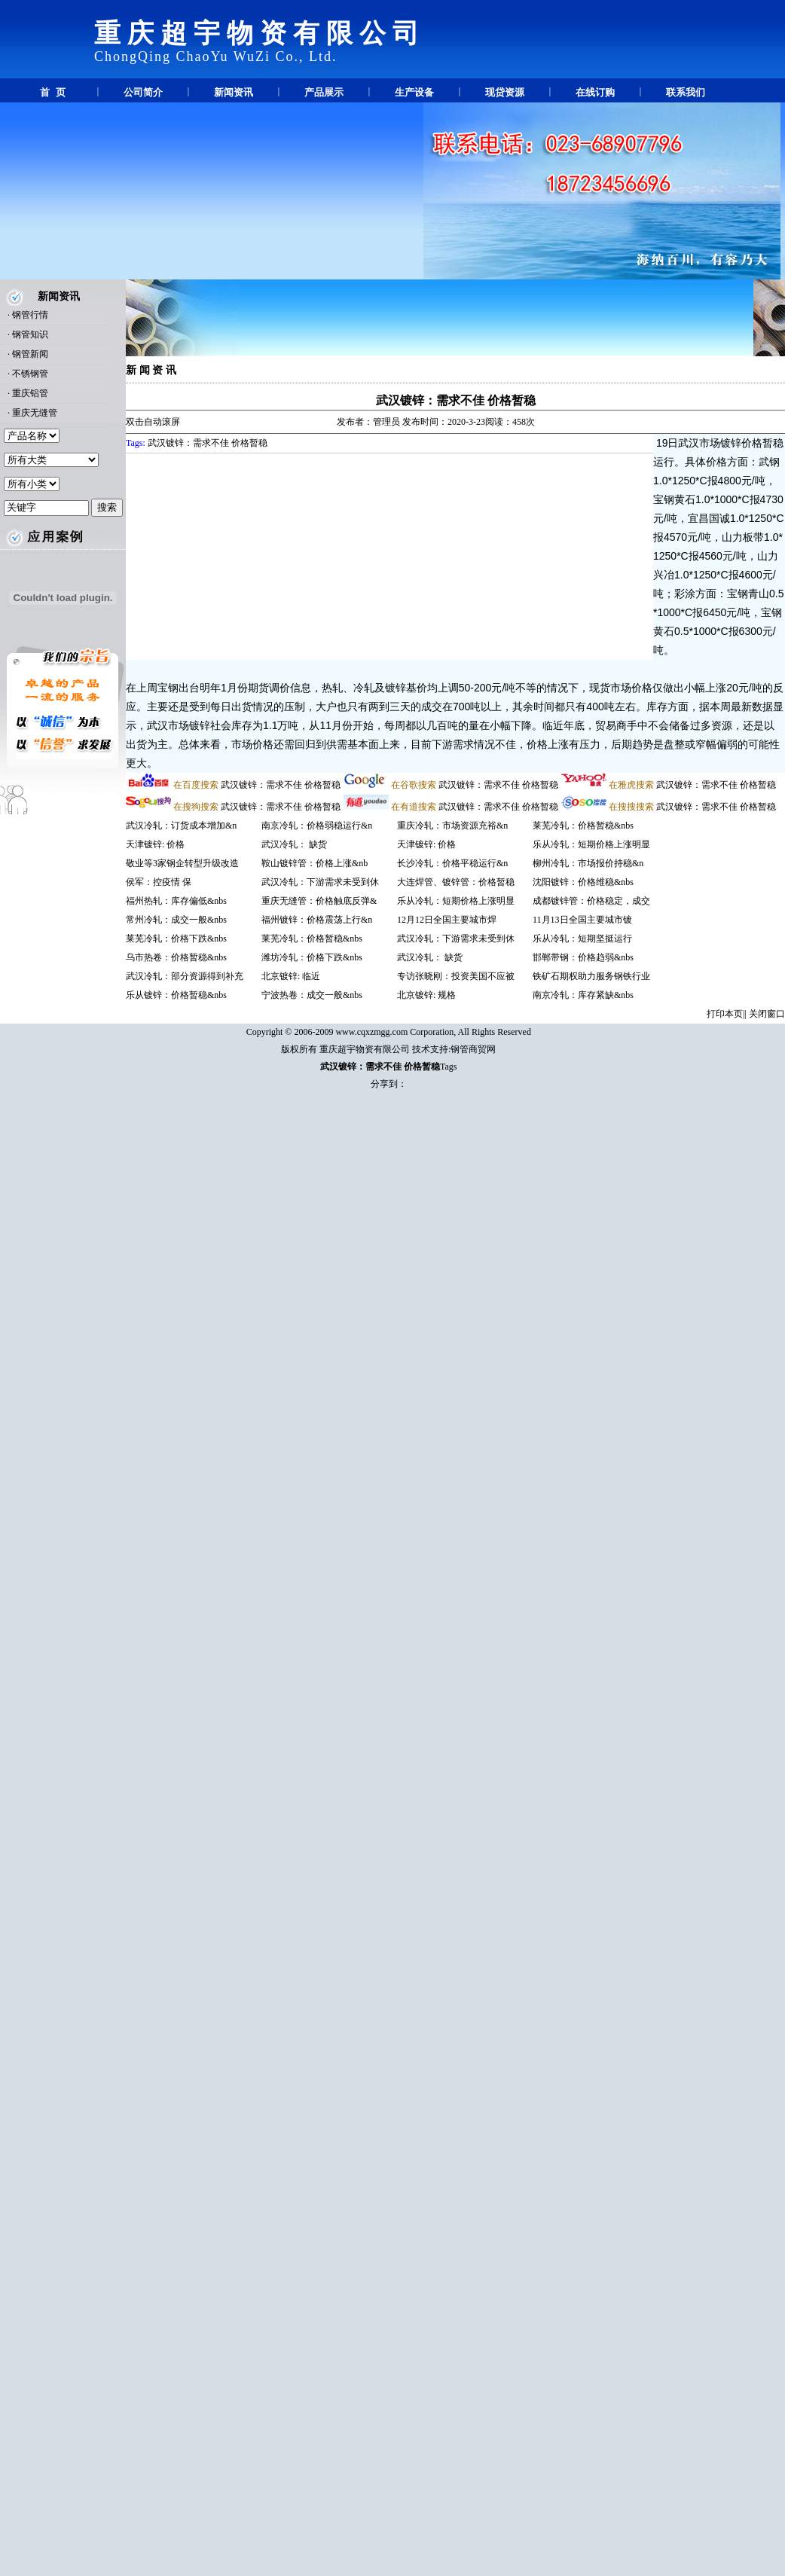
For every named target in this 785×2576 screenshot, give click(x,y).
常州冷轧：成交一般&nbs (176, 919)
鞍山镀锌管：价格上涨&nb (314, 863)
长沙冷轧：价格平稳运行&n (452, 863)
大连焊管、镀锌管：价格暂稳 (456, 882)
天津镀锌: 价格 (155, 844)
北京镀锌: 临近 (290, 976)
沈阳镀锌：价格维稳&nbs (583, 882)
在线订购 (595, 92)
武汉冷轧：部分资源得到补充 (184, 976)
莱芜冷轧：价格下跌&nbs (176, 938)
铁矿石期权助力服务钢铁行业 (591, 976)
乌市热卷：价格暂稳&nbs (176, 957)
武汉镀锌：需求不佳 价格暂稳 (456, 400)
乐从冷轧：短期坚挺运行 (582, 938)
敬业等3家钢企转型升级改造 (182, 863)
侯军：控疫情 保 (158, 882)
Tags (448, 1066)
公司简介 (143, 92)
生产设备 (414, 92)
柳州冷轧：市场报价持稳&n (588, 863)
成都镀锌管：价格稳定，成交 (591, 901)
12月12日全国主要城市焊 (446, 919)
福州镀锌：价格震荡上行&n (316, 919)
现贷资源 (504, 92)
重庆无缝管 (34, 412)
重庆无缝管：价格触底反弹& (319, 901)
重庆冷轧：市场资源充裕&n (452, 825)
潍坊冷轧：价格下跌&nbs (311, 957)
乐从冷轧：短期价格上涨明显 (456, 901)
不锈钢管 (30, 373)
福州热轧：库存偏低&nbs (176, 901)
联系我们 (685, 92)
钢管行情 (30, 315)
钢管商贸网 (473, 1049)
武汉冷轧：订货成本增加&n (181, 825)
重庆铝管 (30, 393)
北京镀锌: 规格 (426, 995)
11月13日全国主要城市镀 (582, 919)
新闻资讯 (233, 92)
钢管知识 (30, 334)
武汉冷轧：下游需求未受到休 (320, 882)
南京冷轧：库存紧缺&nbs (583, 995)
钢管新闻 (30, 354)
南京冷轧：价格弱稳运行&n (316, 825)
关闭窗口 (767, 1014)
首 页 (52, 92)
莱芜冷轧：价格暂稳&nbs (311, 938)
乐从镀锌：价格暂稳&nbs (176, 995)
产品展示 (324, 92)
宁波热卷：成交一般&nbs (311, 995)
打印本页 (725, 1014)
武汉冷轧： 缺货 (294, 844)
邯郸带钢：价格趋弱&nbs (583, 957)
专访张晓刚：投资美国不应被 (456, 976)
